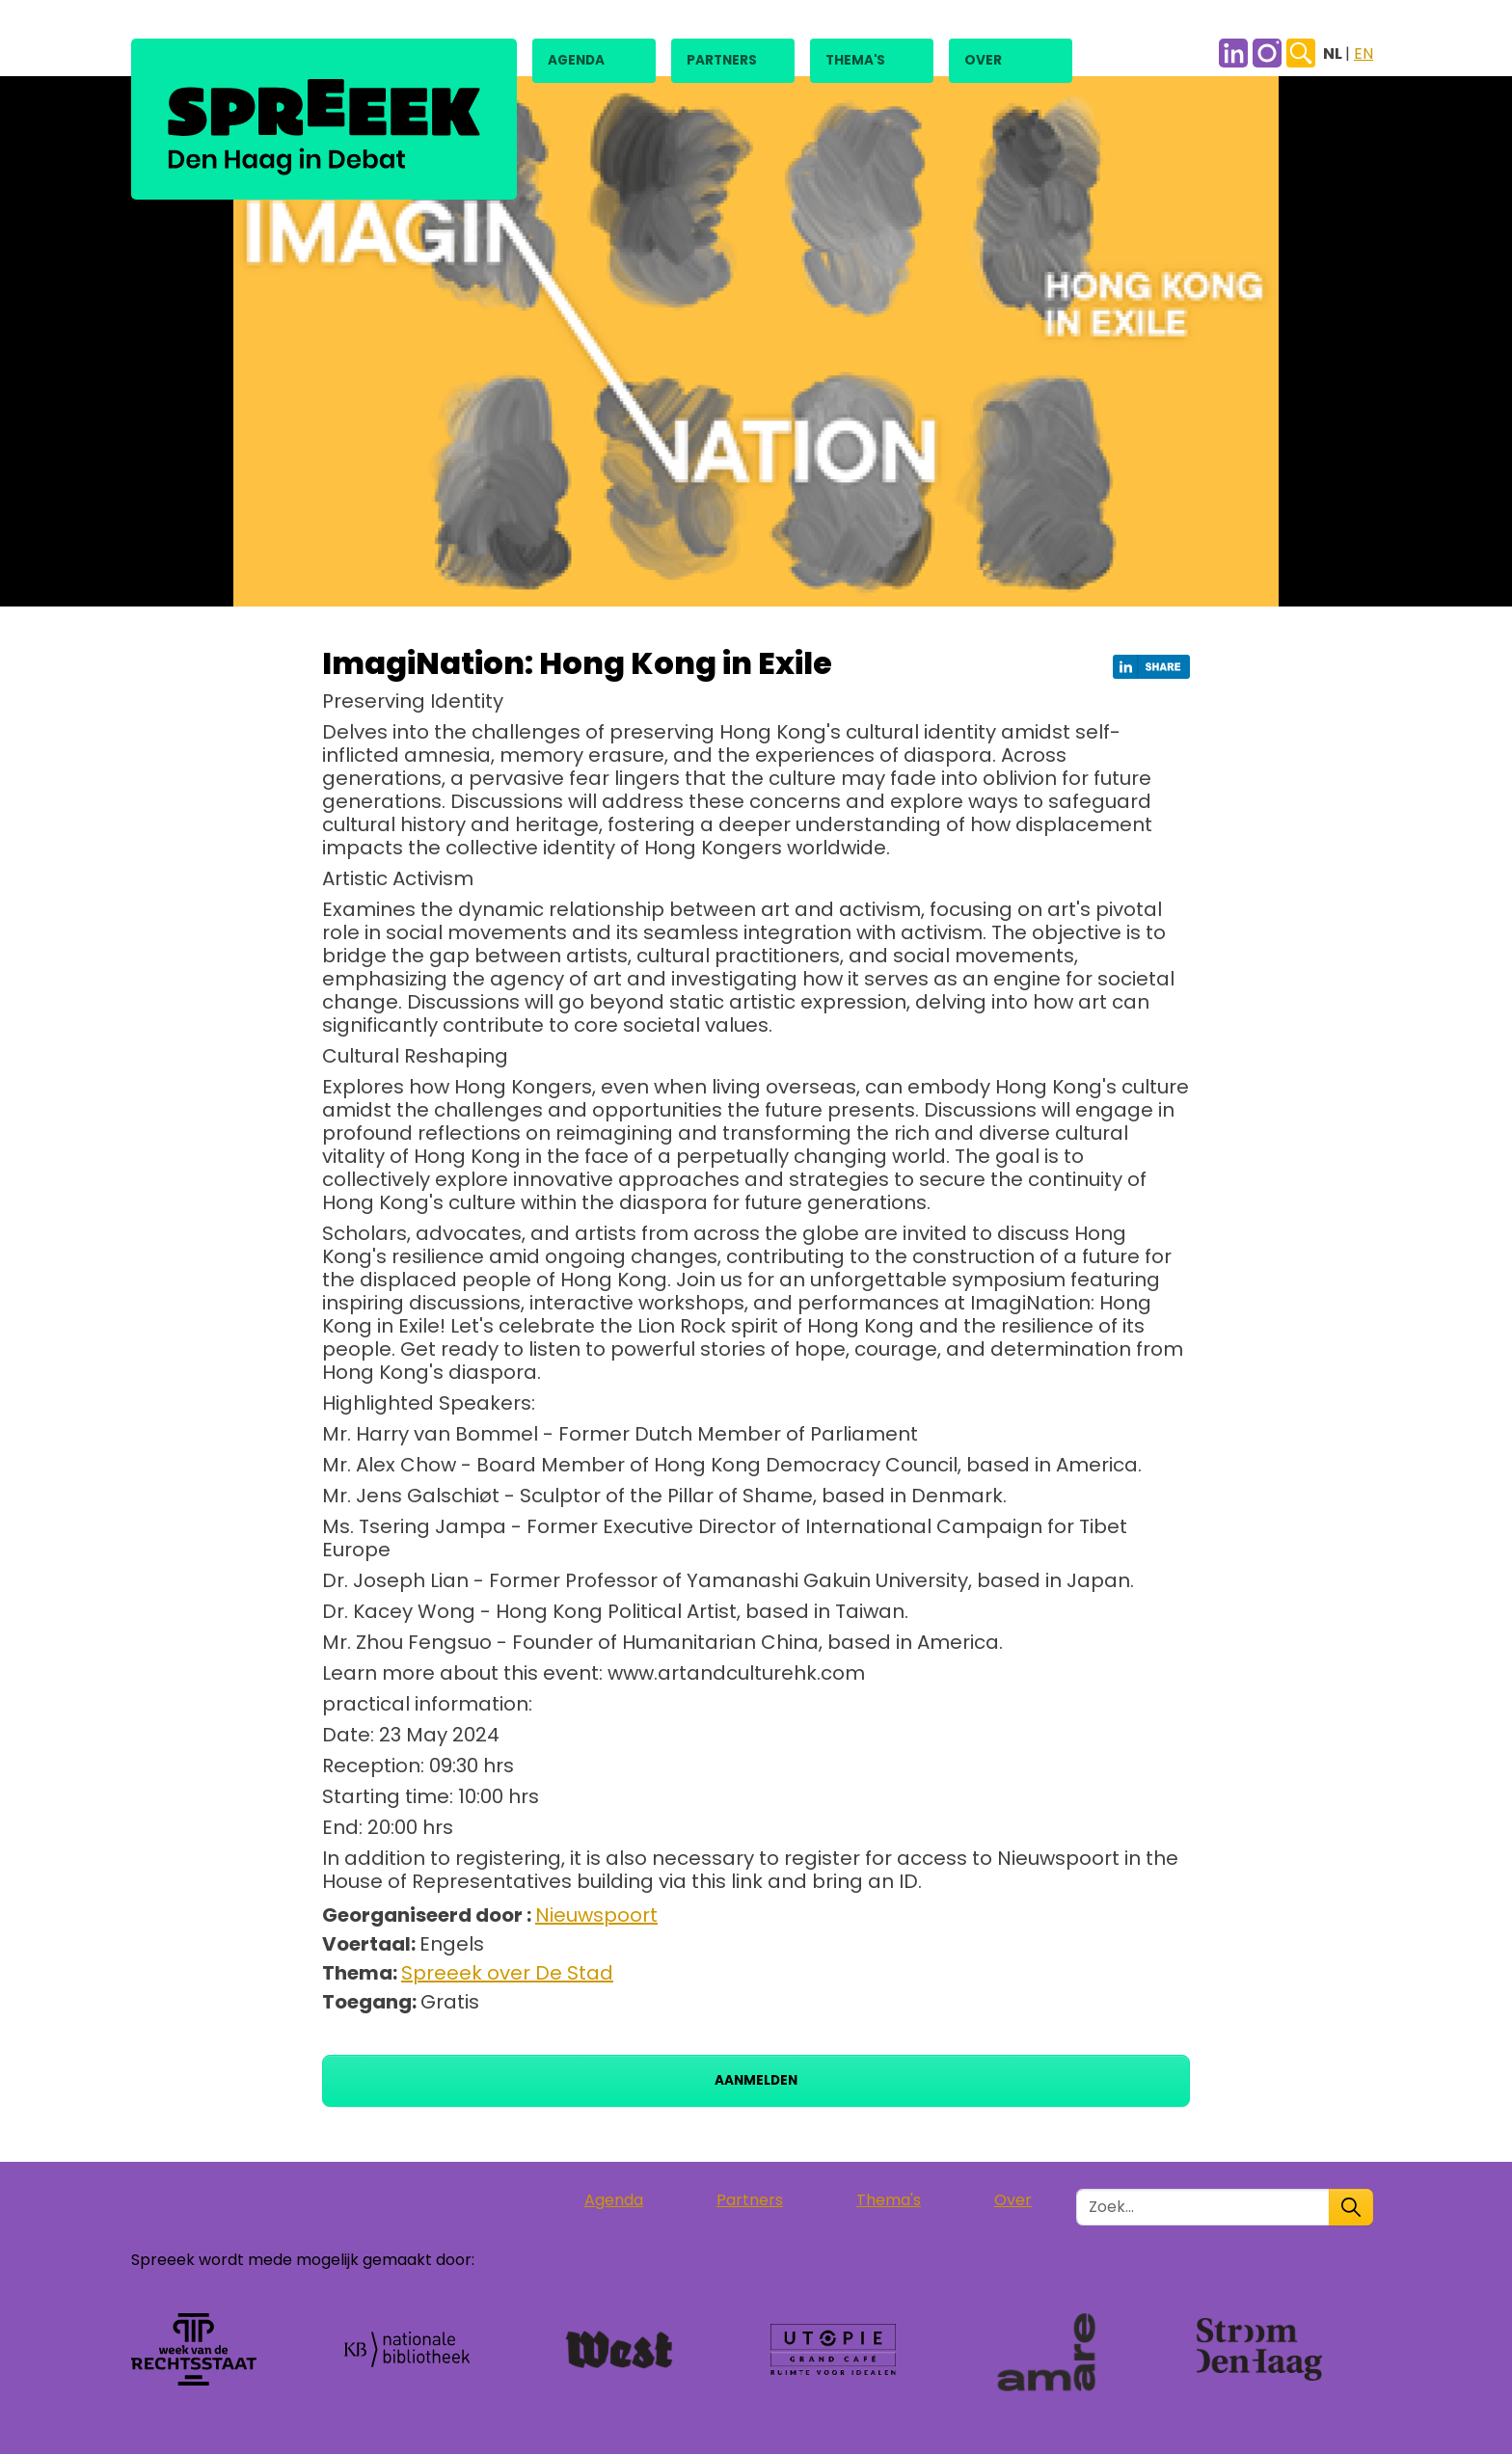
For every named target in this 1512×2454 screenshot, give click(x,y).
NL (1334, 53)
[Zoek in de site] (1203, 2207)
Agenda (576, 60)
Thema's (855, 60)
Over (983, 60)
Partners (722, 60)
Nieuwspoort (596, 1914)
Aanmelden (756, 2080)
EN (1363, 53)
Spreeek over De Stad (507, 1972)
